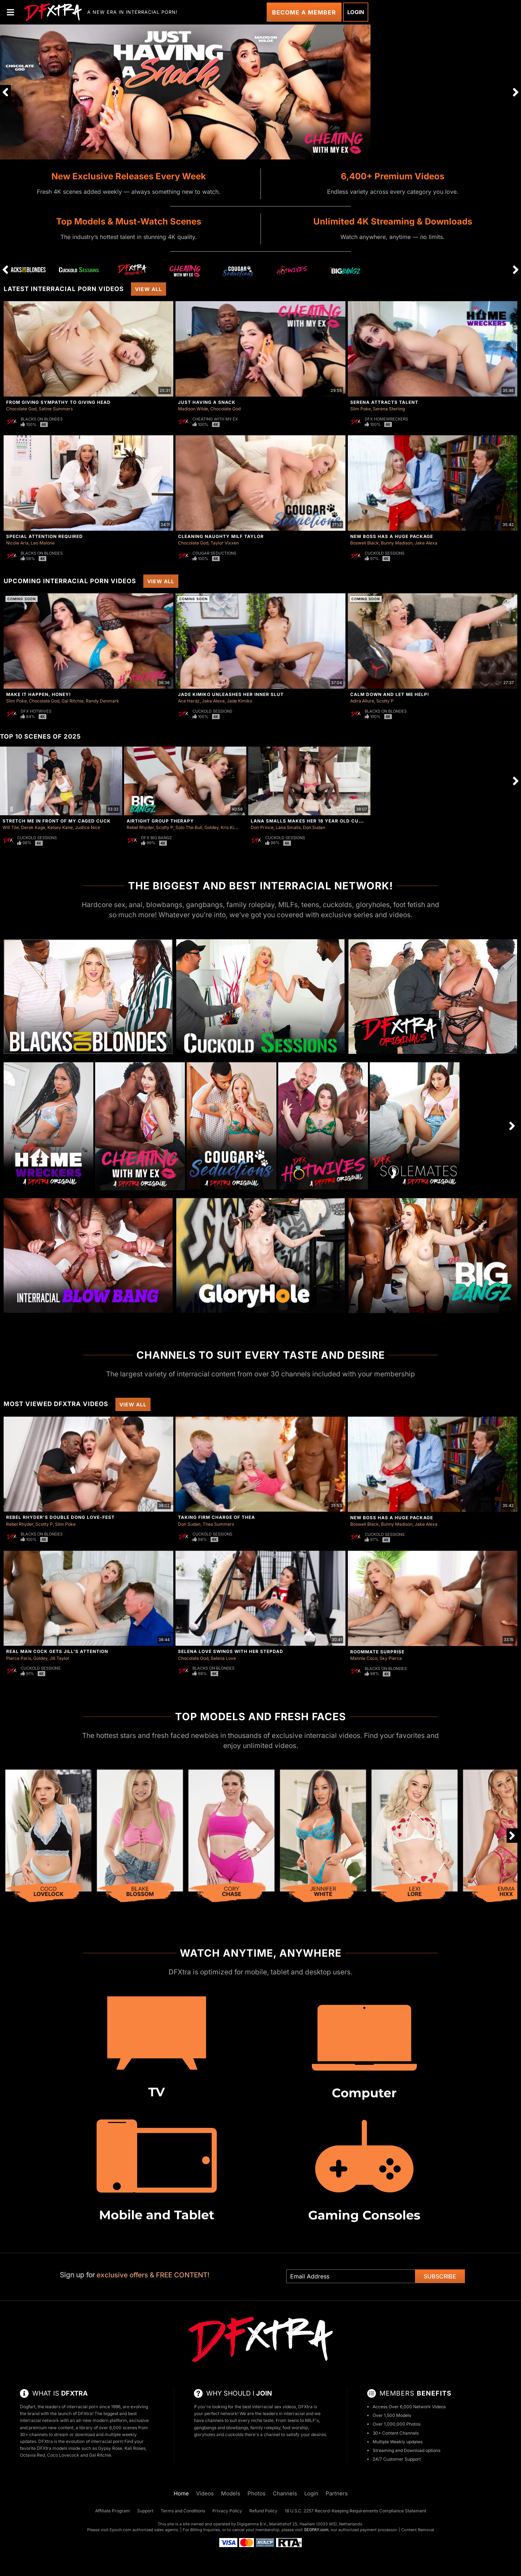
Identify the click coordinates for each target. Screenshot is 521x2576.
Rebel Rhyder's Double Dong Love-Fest (60, 1517)
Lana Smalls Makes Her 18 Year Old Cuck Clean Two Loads (333, 821)
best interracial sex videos (269, 2406)
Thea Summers (218, 1524)
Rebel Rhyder (140, 827)
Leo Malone (43, 543)
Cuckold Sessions (384, 553)
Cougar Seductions (214, 553)
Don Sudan (314, 827)
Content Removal (417, 2529)
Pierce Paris (18, 1658)
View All (148, 289)
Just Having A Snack (207, 402)
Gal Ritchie (73, 701)
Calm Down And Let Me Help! (389, 694)
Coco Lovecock (63, 2455)
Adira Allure (362, 701)
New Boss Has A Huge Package (391, 536)
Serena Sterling (389, 408)
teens (293, 2420)
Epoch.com (120, 2529)
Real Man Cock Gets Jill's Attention (57, 1651)
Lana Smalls (288, 827)
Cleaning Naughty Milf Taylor (221, 536)
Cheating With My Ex (215, 419)
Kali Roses (134, 2448)
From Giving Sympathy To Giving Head (58, 402)
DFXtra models (52, 2448)
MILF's (312, 2420)
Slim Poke (360, 408)
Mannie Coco (363, 1658)
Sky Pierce (391, 1658)
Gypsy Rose (110, 2448)
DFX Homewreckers (386, 419)
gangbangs (205, 2427)
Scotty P (385, 701)
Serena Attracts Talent (384, 402)
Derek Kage (33, 827)
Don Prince (262, 827)
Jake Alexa (426, 543)
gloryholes (204, 2434)
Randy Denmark (102, 701)
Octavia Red (32, 2455)
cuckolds (234, 2434)
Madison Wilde (193, 408)
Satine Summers (56, 408)
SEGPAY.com (316, 2529)
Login (355, 12)
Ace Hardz (189, 701)
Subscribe (440, 2276)
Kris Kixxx (231, 827)
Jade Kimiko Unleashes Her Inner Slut (231, 694)
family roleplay (265, 2427)
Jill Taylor (59, 1658)
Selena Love (223, 1658)
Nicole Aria (17, 543)
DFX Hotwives (36, 711)
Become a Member (304, 12)
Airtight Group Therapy (160, 821)
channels (214, 2420)
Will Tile (11, 827)
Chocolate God (21, 408)
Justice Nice (87, 827)
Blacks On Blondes (42, 419)
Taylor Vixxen (225, 543)
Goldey (211, 827)
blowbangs (237, 2427)
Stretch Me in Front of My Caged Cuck (57, 821)
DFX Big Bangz (156, 837)
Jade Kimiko (239, 701)
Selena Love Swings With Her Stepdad (230, 1651)
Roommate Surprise (377, 1651)
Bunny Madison (396, 543)
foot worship (295, 2427)
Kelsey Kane (60, 827)
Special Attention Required (44, 536)
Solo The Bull (188, 827)
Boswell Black (364, 543)
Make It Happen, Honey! (38, 694)
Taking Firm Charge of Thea (216, 1517)
